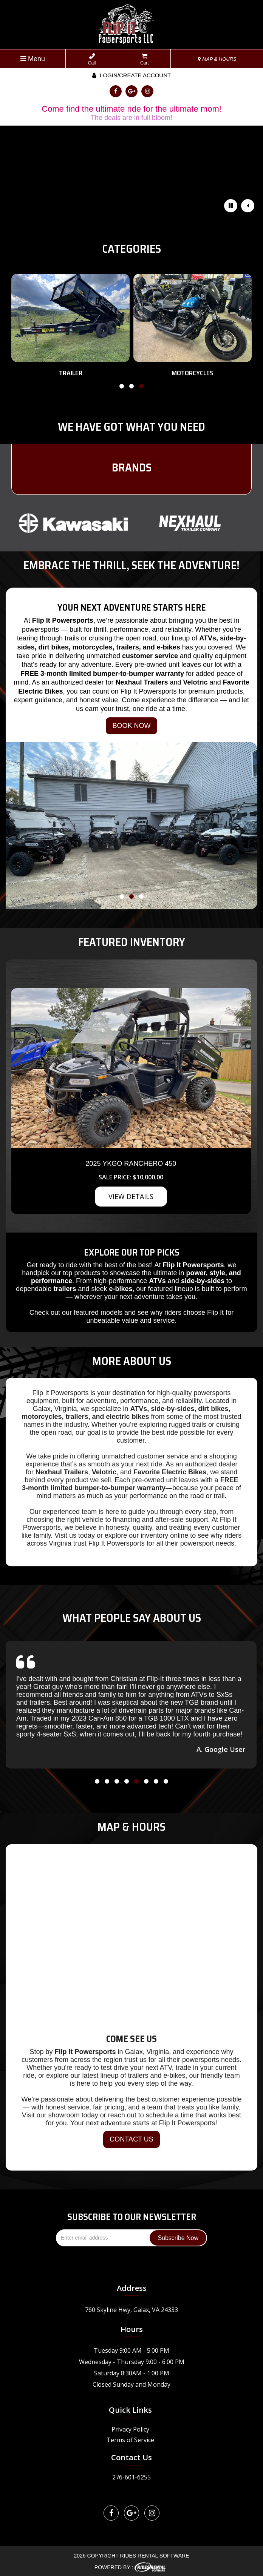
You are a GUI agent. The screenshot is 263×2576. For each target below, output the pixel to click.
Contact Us (131, 2457)
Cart (144, 59)
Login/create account (131, 75)
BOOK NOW (131, 725)
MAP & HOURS (217, 59)
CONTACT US (131, 2139)
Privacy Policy (130, 2429)
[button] (122, 387)
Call (92, 59)
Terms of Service (130, 2440)
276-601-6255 (131, 2477)
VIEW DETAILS (130, 1196)
